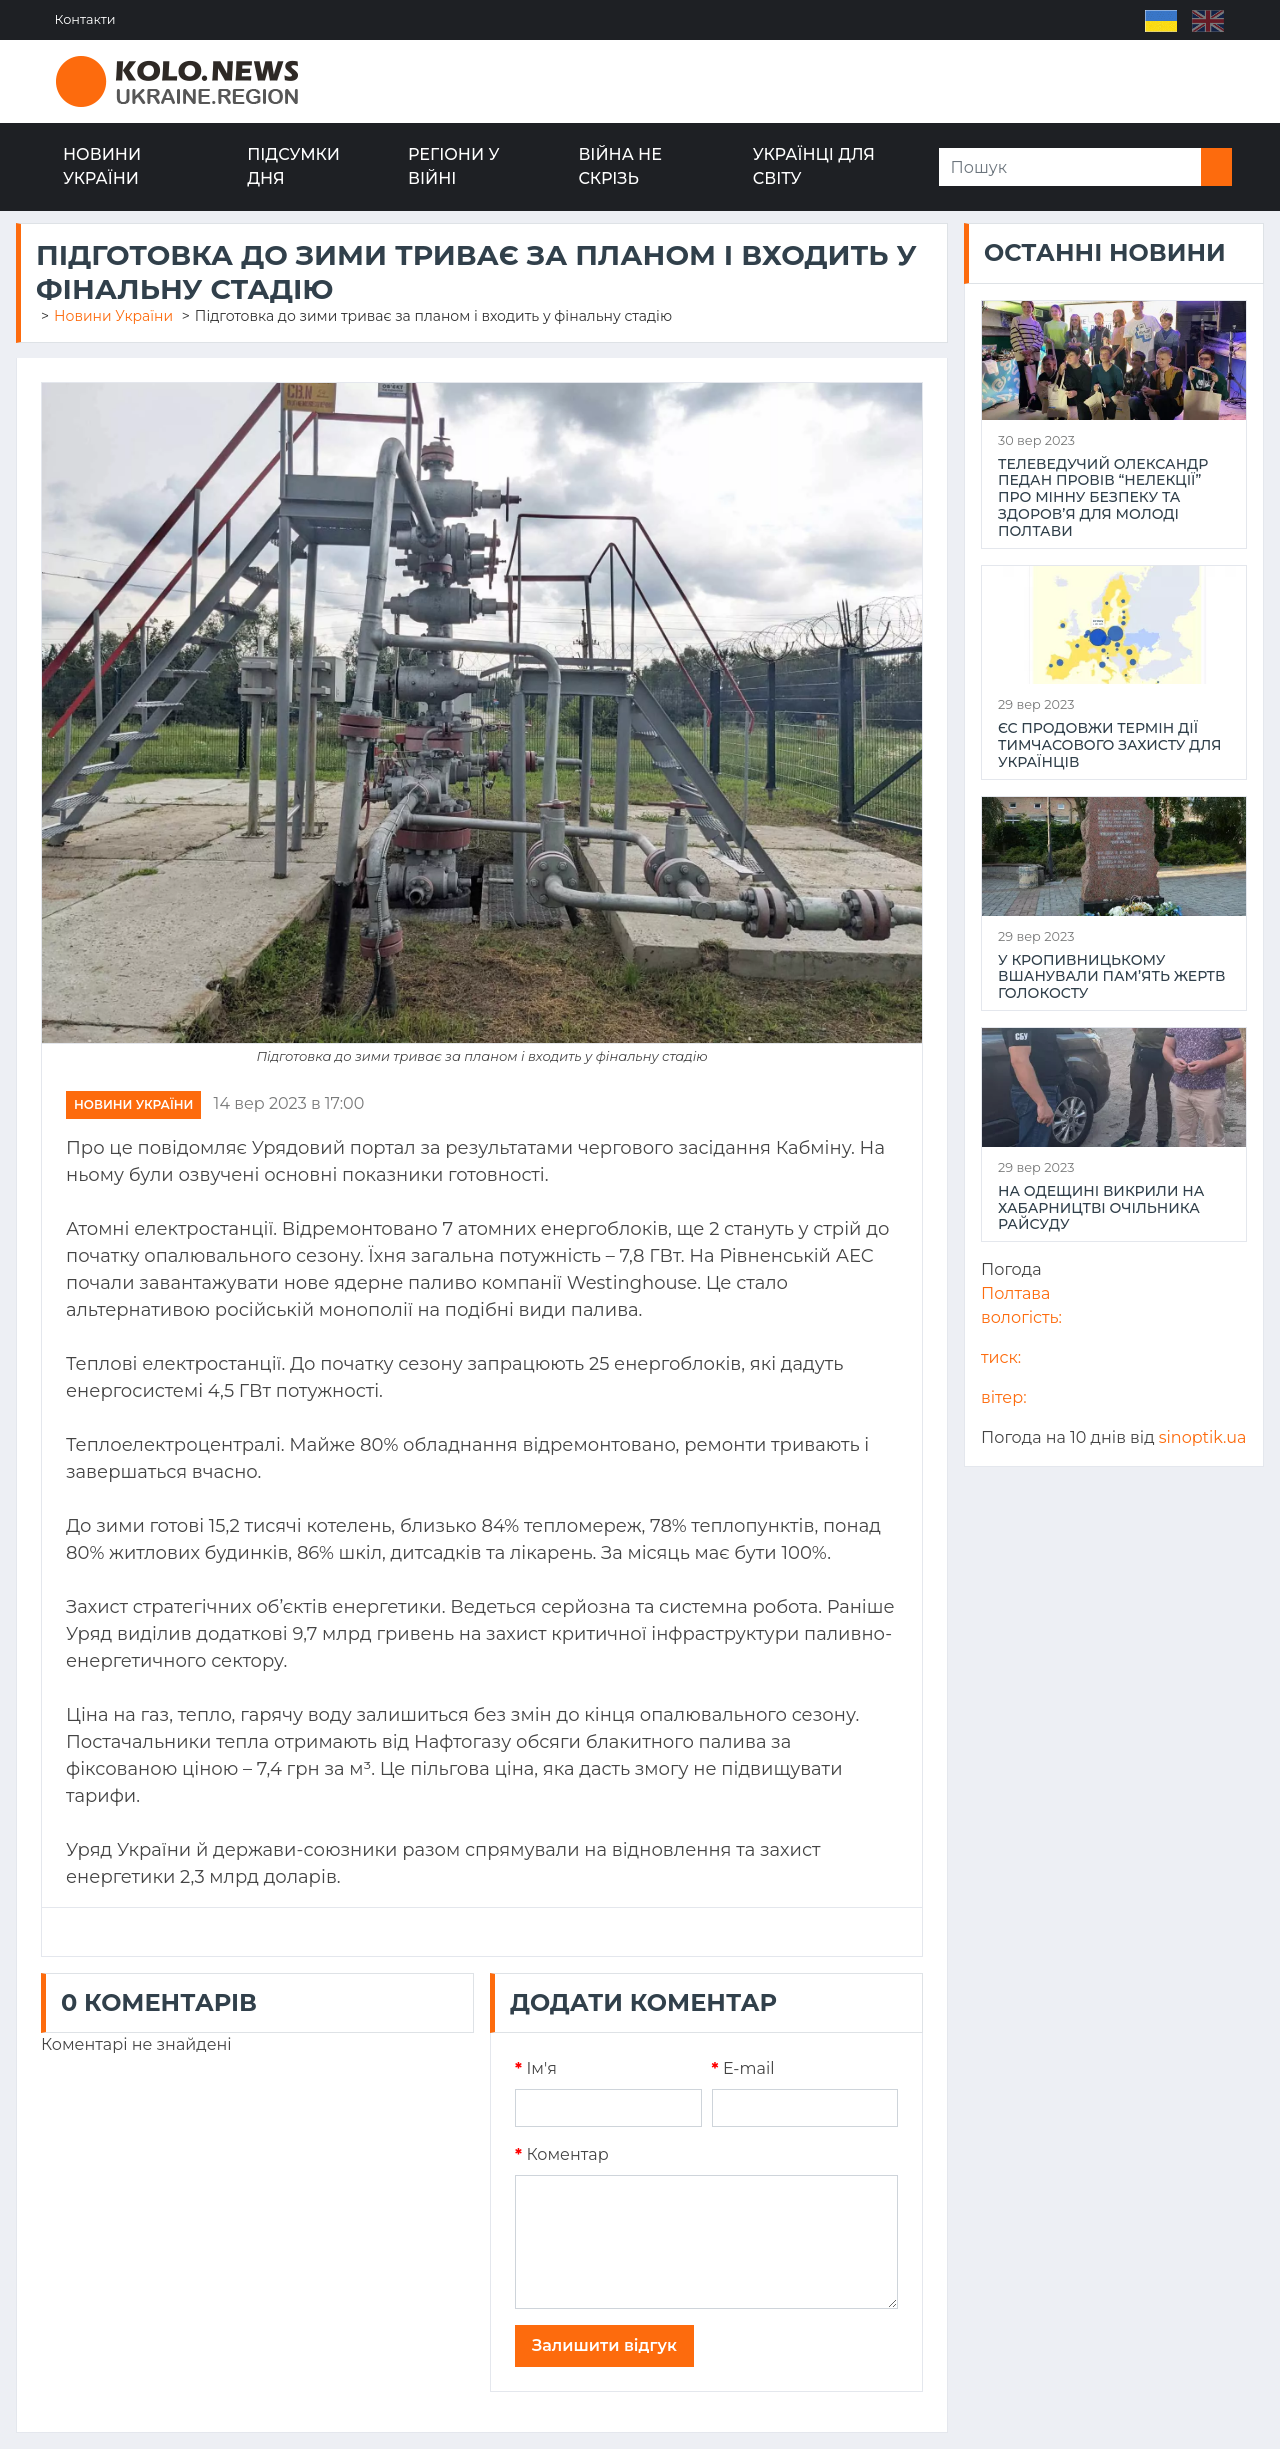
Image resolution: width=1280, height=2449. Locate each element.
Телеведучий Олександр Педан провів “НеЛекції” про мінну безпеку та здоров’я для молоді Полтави (1103, 498)
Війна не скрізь (620, 166)
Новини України (102, 166)
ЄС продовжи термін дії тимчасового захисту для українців (1109, 745)
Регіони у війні (453, 166)
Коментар (562, 2154)
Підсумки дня (293, 166)
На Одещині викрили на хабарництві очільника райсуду (1101, 1208)
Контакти (86, 19)
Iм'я (536, 2068)
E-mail (743, 2068)
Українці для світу (814, 166)
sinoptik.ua (1203, 1437)
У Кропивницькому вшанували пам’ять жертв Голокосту (1112, 977)
